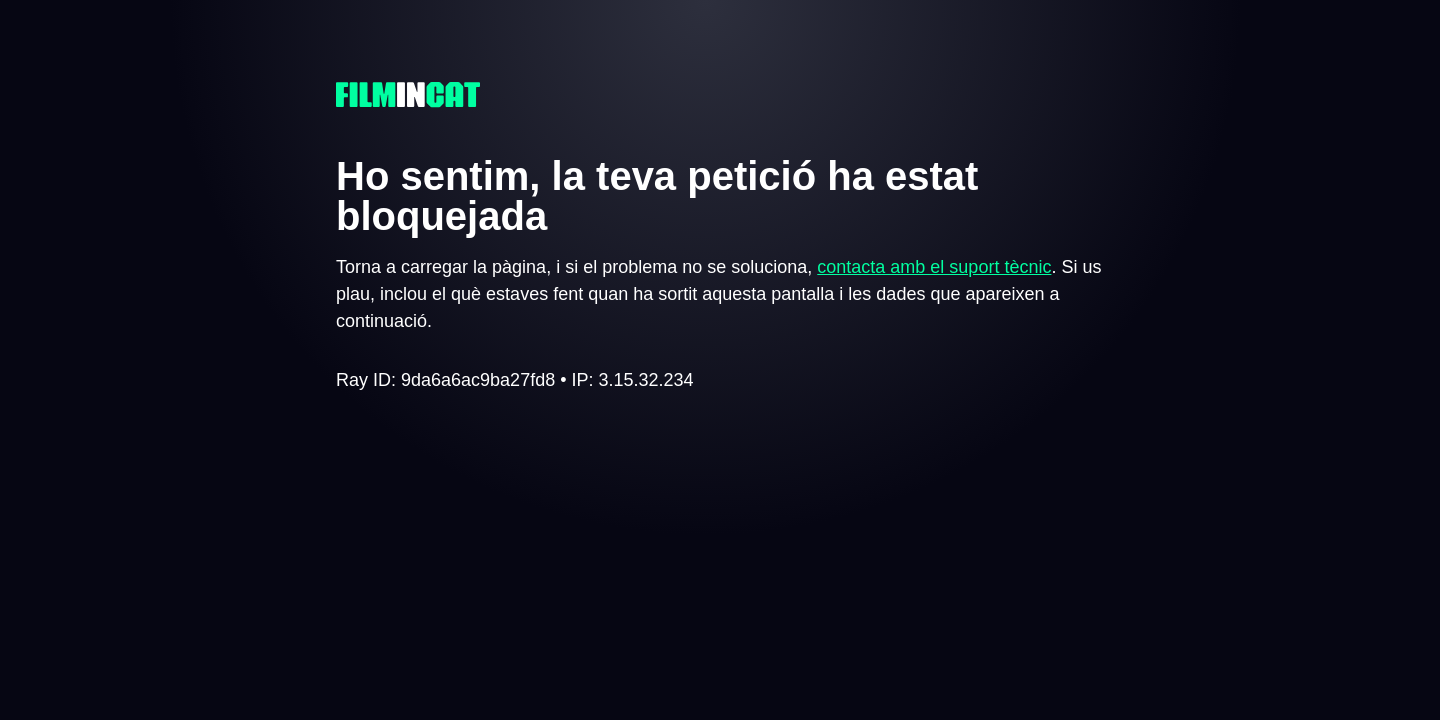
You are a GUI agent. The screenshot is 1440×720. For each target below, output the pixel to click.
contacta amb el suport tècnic (934, 267)
